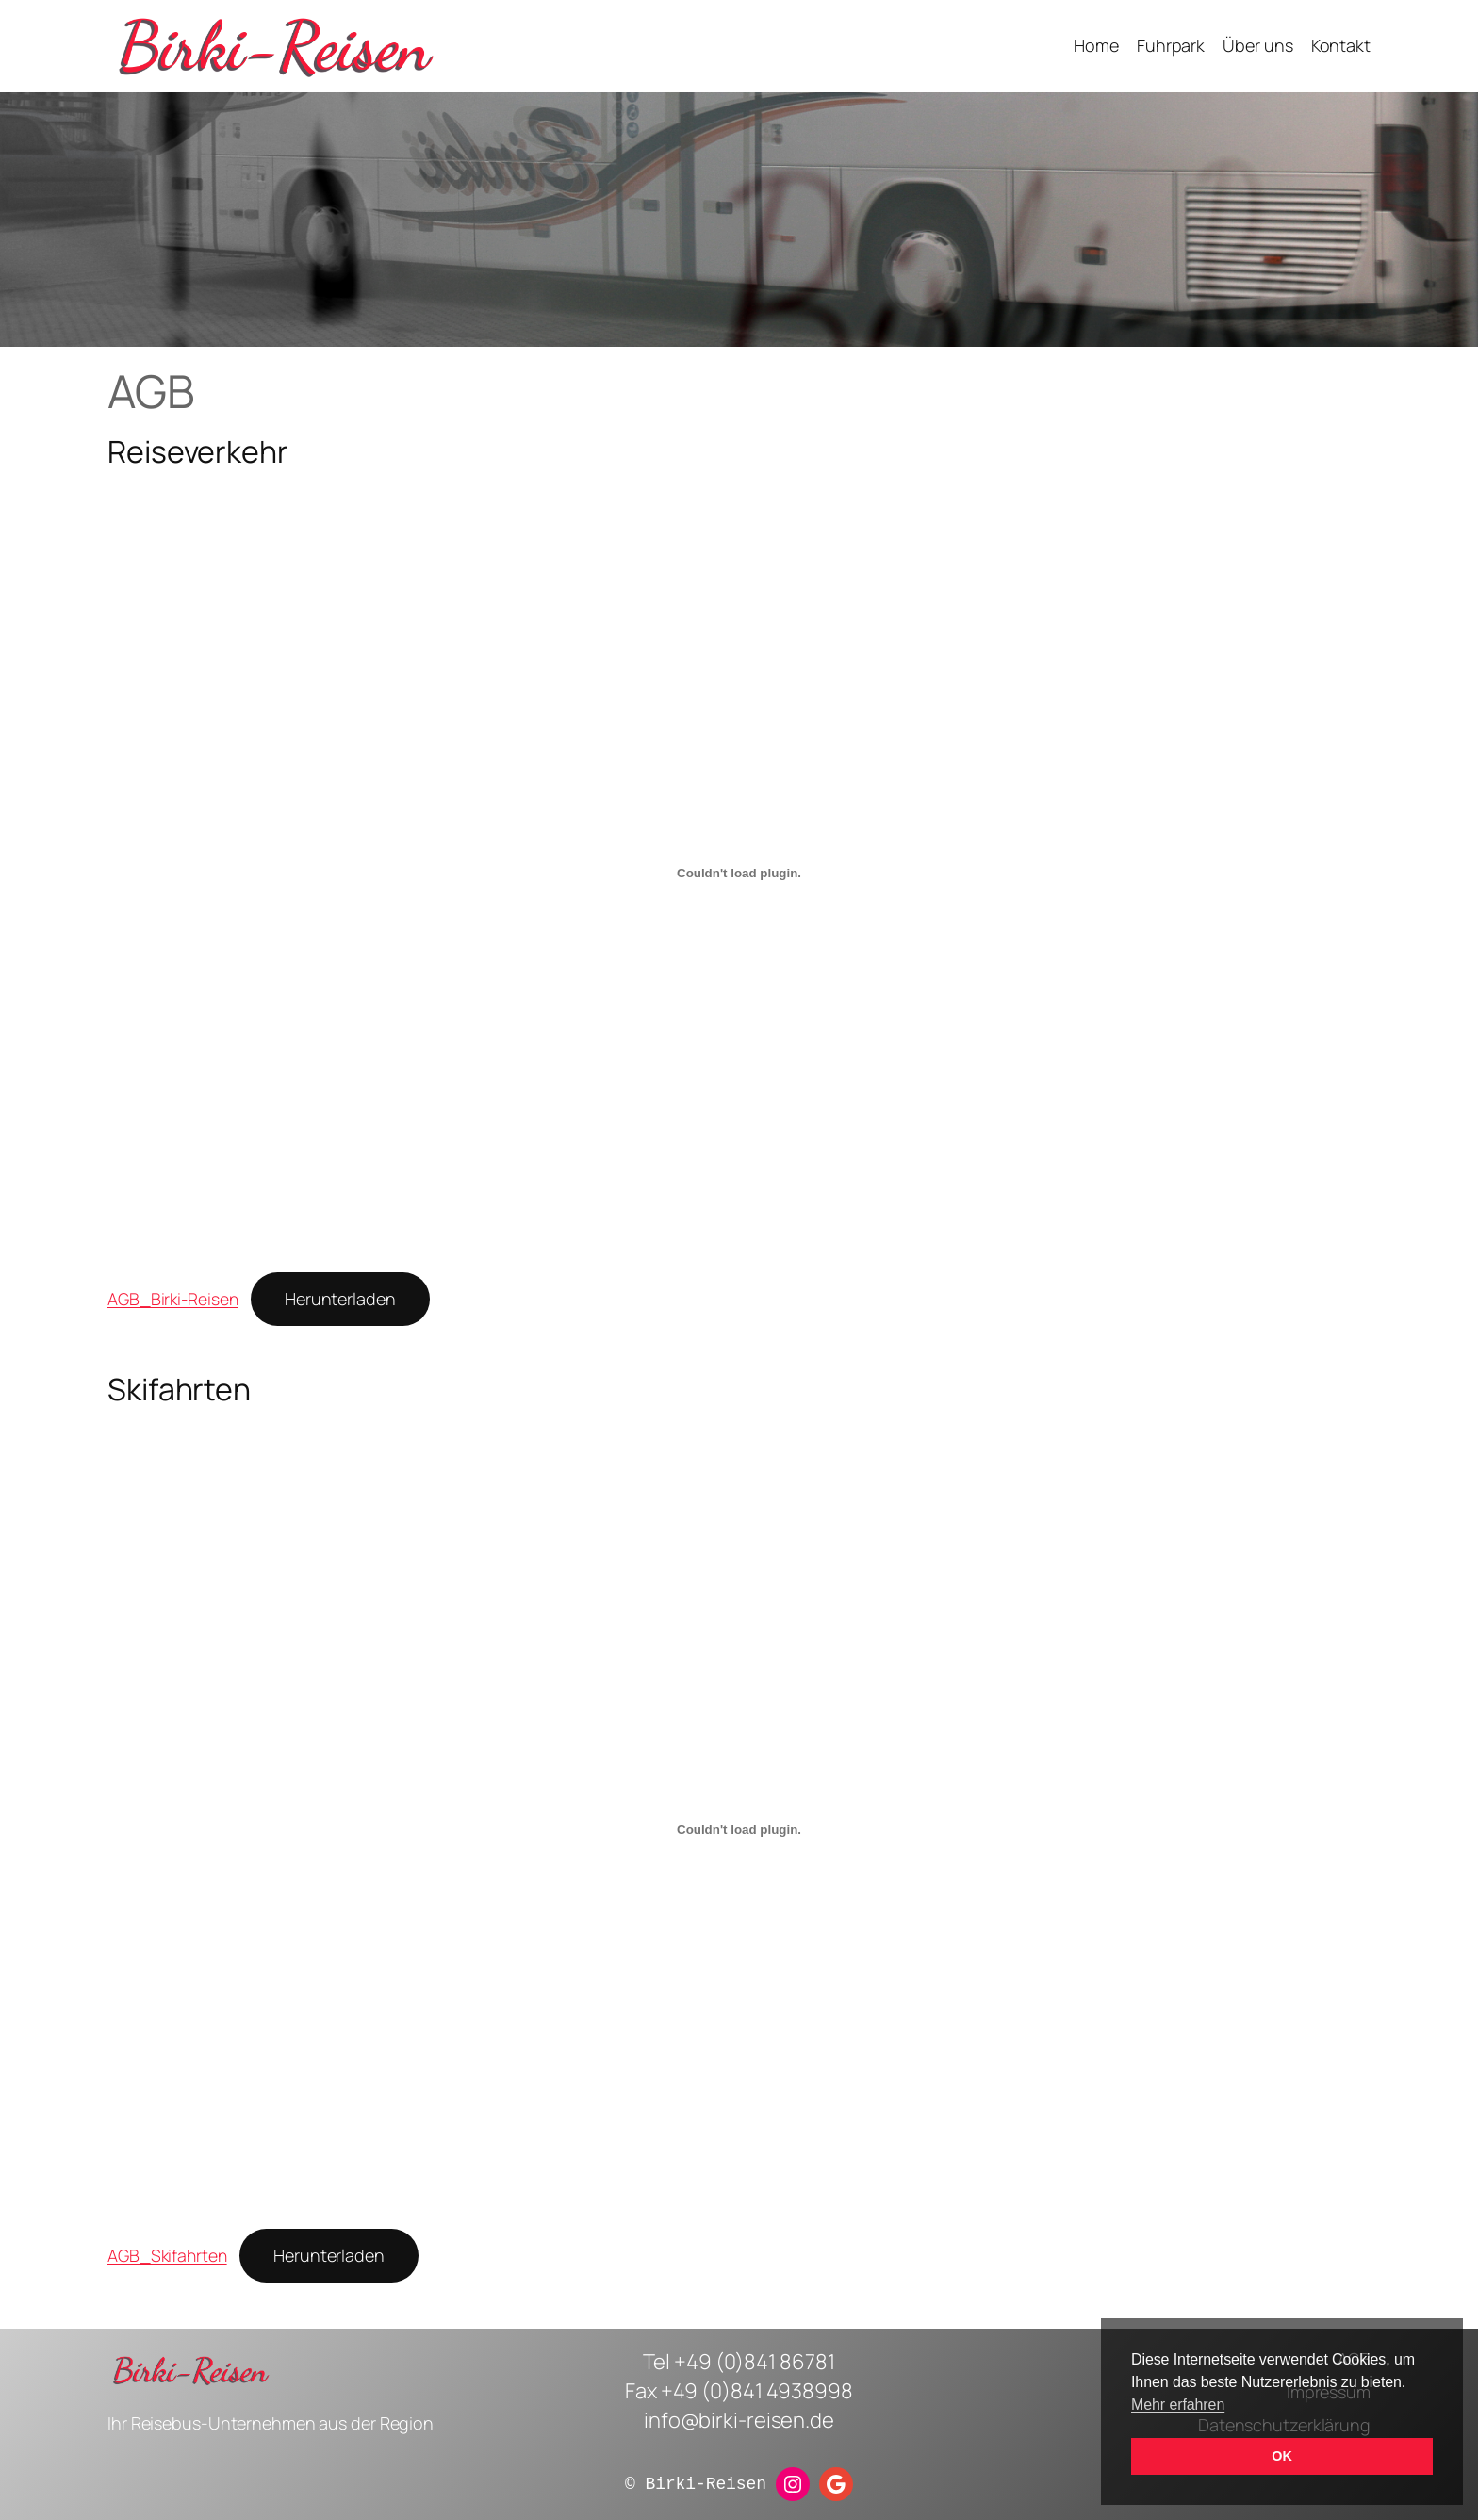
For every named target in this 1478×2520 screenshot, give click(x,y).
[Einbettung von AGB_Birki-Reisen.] (739, 874)
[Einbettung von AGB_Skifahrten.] (739, 1829)
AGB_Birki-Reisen (172, 1298)
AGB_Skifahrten (167, 2255)
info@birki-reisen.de (739, 2420)
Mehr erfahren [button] (1177, 2405)
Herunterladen (340, 1298)
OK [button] (1281, 2455)
